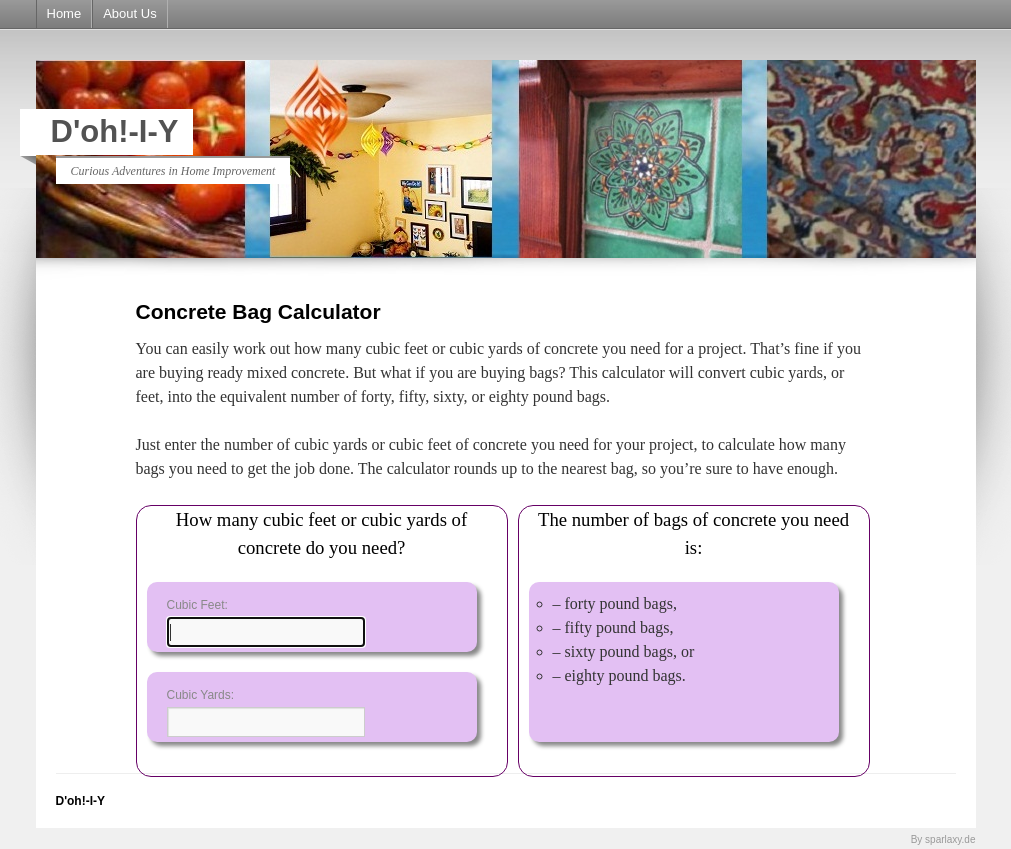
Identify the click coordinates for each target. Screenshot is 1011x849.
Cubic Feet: (197, 605)
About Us (129, 13)
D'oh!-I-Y (115, 131)
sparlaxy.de (950, 839)
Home (64, 13)
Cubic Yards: (201, 695)
